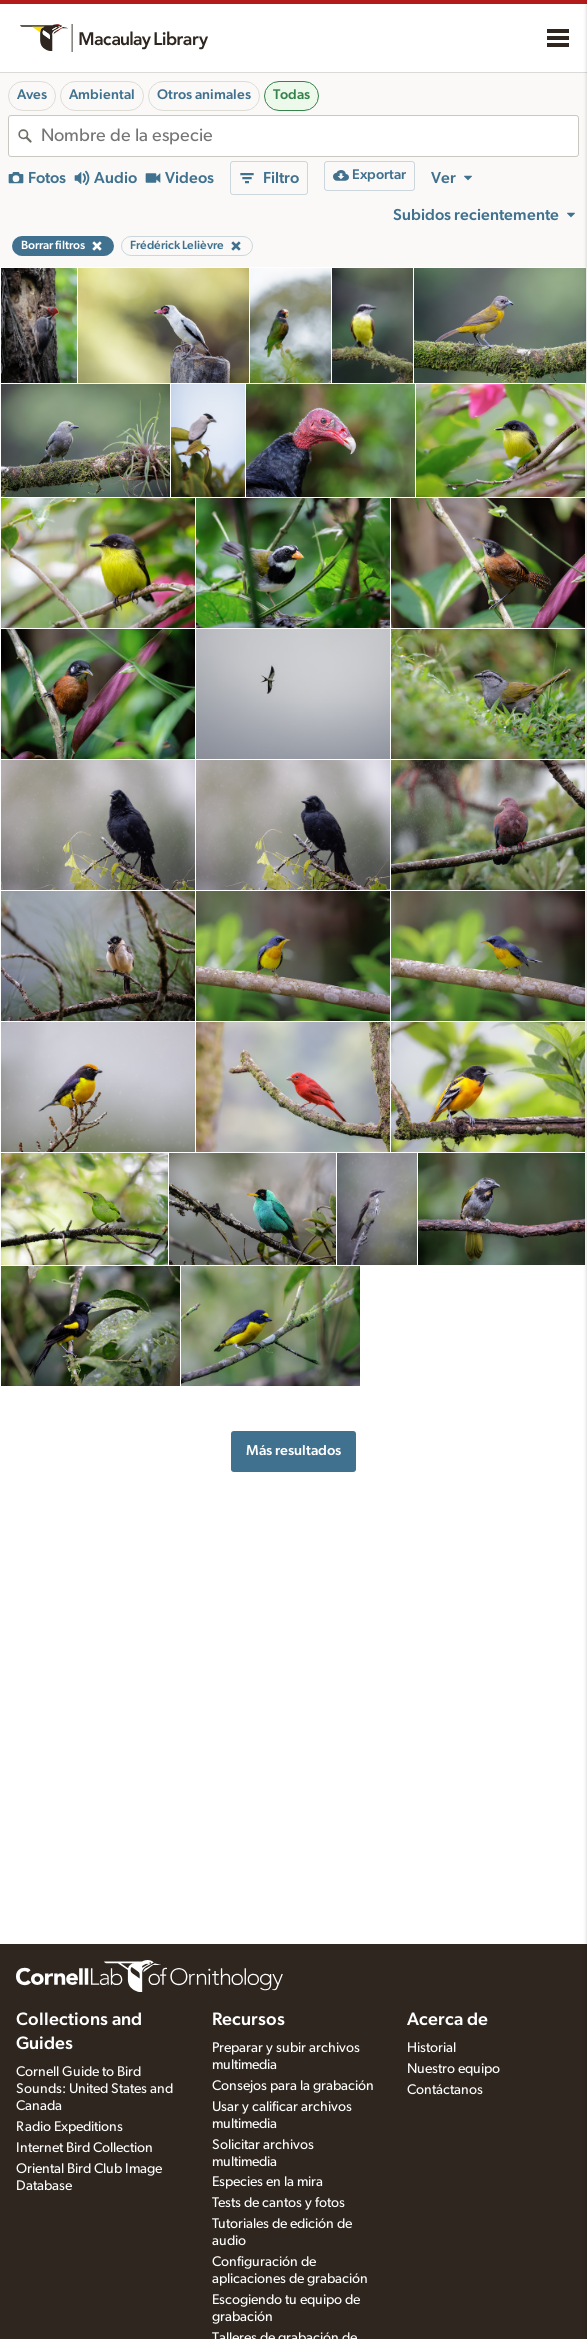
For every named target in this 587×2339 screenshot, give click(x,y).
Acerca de (447, 2020)
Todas (291, 95)
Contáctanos (445, 2090)
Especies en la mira (267, 2182)
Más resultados (293, 1450)
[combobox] (309, 136)
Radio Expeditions (69, 2127)
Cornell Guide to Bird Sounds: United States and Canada (94, 2089)
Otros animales (204, 95)
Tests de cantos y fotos (278, 2203)
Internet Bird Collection (84, 2148)
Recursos (248, 2020)
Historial (431, 2048)
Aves (32, 95)
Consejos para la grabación (293, 2086)
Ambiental (102, 95)
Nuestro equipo (453, 2069)
